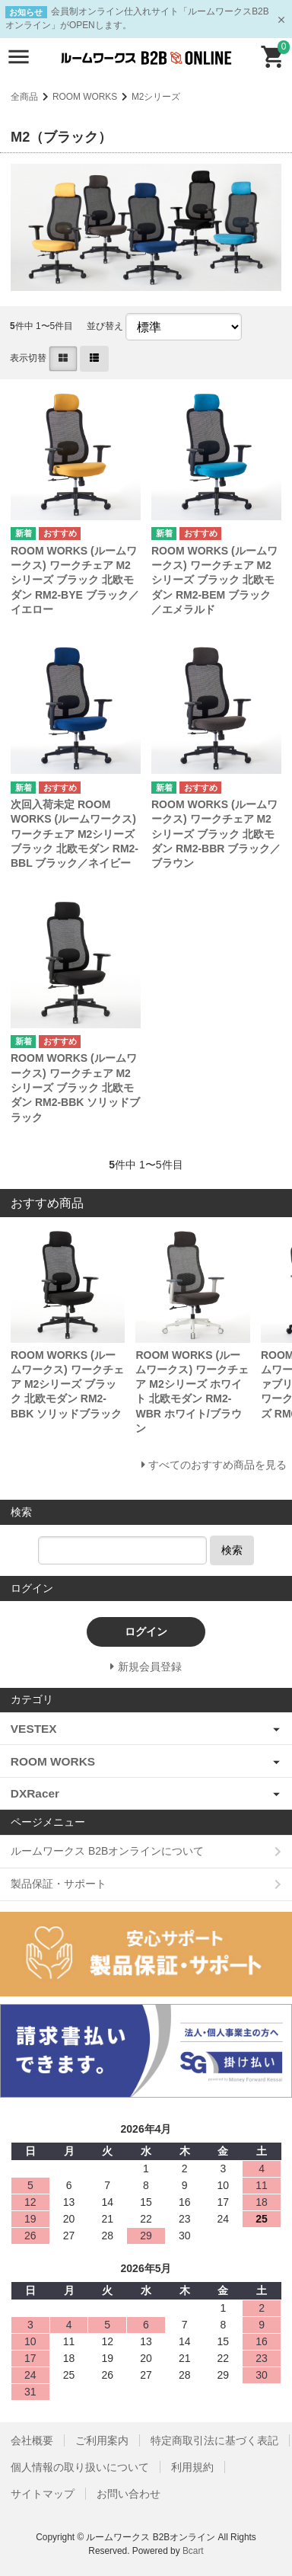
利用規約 (192, 2467)
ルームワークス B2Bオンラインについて (107, 1851)
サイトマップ (43, 2494)
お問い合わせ (128, 2494)
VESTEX (34, 1728)
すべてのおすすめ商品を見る (217, 1465)
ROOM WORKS (84, 96)
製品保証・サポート (58, 1884)
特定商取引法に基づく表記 (214, 2440)
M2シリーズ (156, 96)
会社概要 (32, 2440)
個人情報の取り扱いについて (80, 2467)
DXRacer (35, 1793)
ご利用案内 (102, 2440)
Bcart (193, 2551)
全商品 (24, 96)
